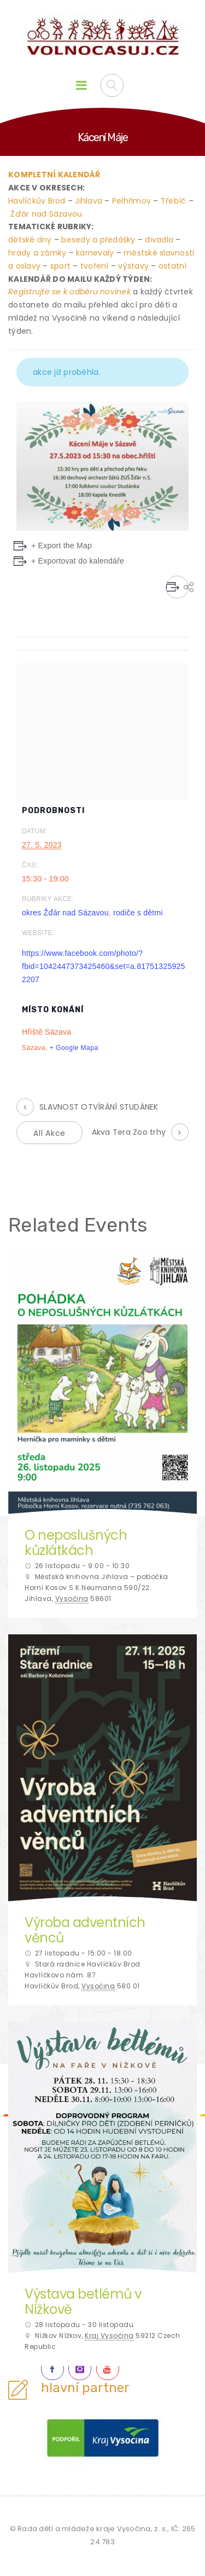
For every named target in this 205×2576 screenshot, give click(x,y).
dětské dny (30, 239)
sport (60, 265)
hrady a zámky (37, 252)
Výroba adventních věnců (85, 1930)
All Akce (49, 1133)
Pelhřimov (131, 200)
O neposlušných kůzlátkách (76, 1542)
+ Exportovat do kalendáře (77, 560)
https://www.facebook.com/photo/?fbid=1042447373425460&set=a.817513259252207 (103, 966)
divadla (159, 239)
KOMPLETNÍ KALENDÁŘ (54, 174)
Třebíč (173, 200)
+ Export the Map (61, 545)
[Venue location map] (102, 729)
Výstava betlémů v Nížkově (83, 2301)
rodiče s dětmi (138, 912)
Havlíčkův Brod (37, 200)
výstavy (133, 265)
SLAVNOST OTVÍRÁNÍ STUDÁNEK (99, 1106)
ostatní (173, 265)
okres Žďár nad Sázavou (65, 912)
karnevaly (95, 252)
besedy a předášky (98, 239)
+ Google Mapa (74, 1048)
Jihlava (88, 200)
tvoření (94, 265)
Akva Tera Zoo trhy (129, 1132)
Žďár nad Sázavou (46, 213)
